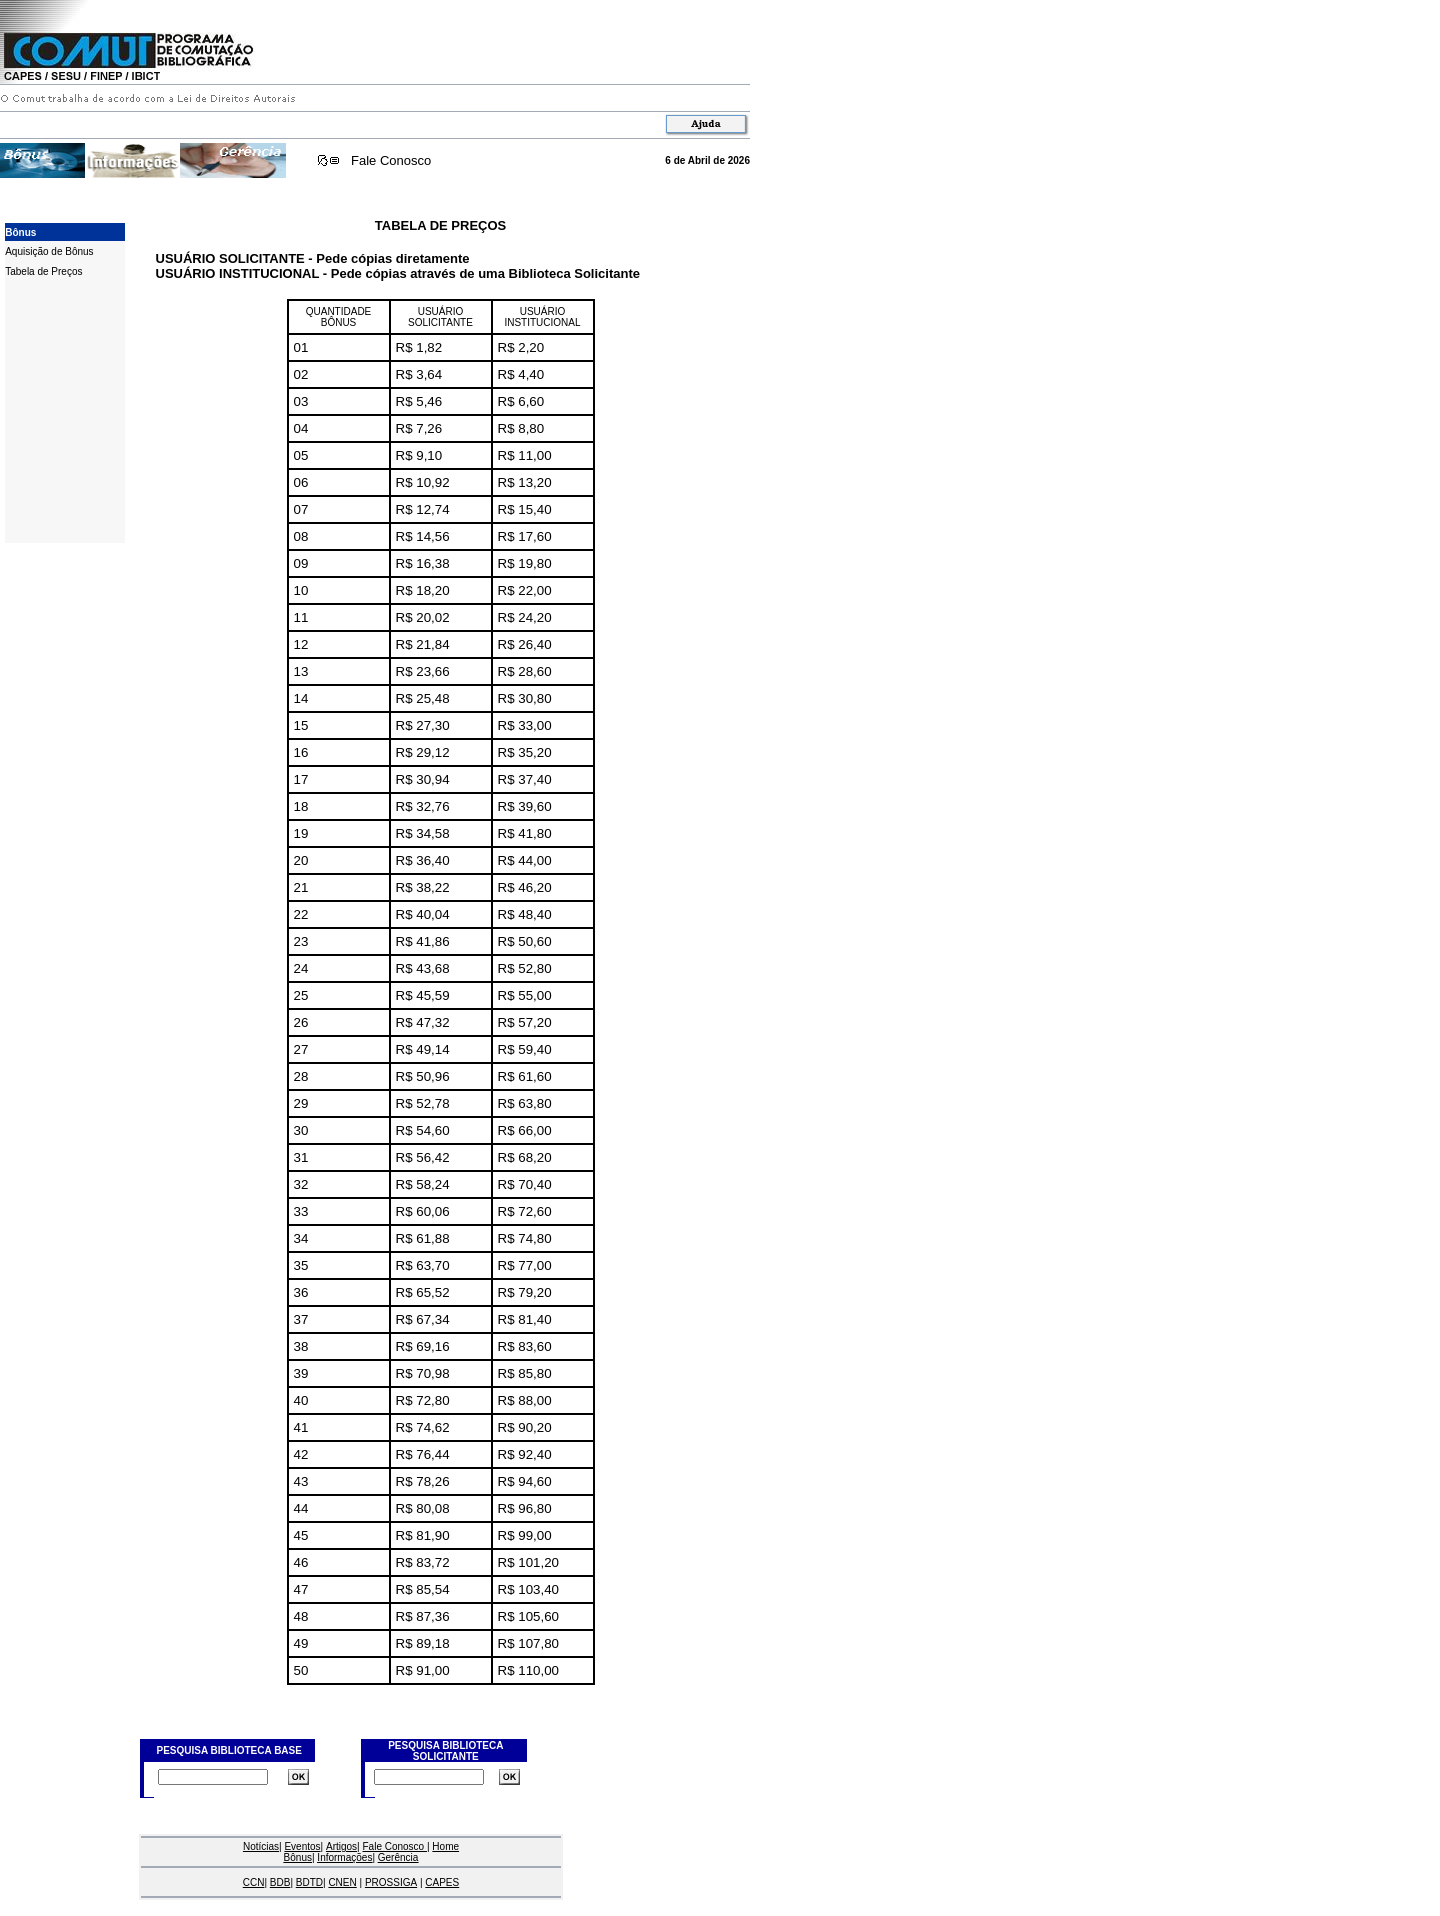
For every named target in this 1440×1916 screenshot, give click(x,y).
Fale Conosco (391, 160)
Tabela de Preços (43, 271)
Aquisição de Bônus (49, 251)
